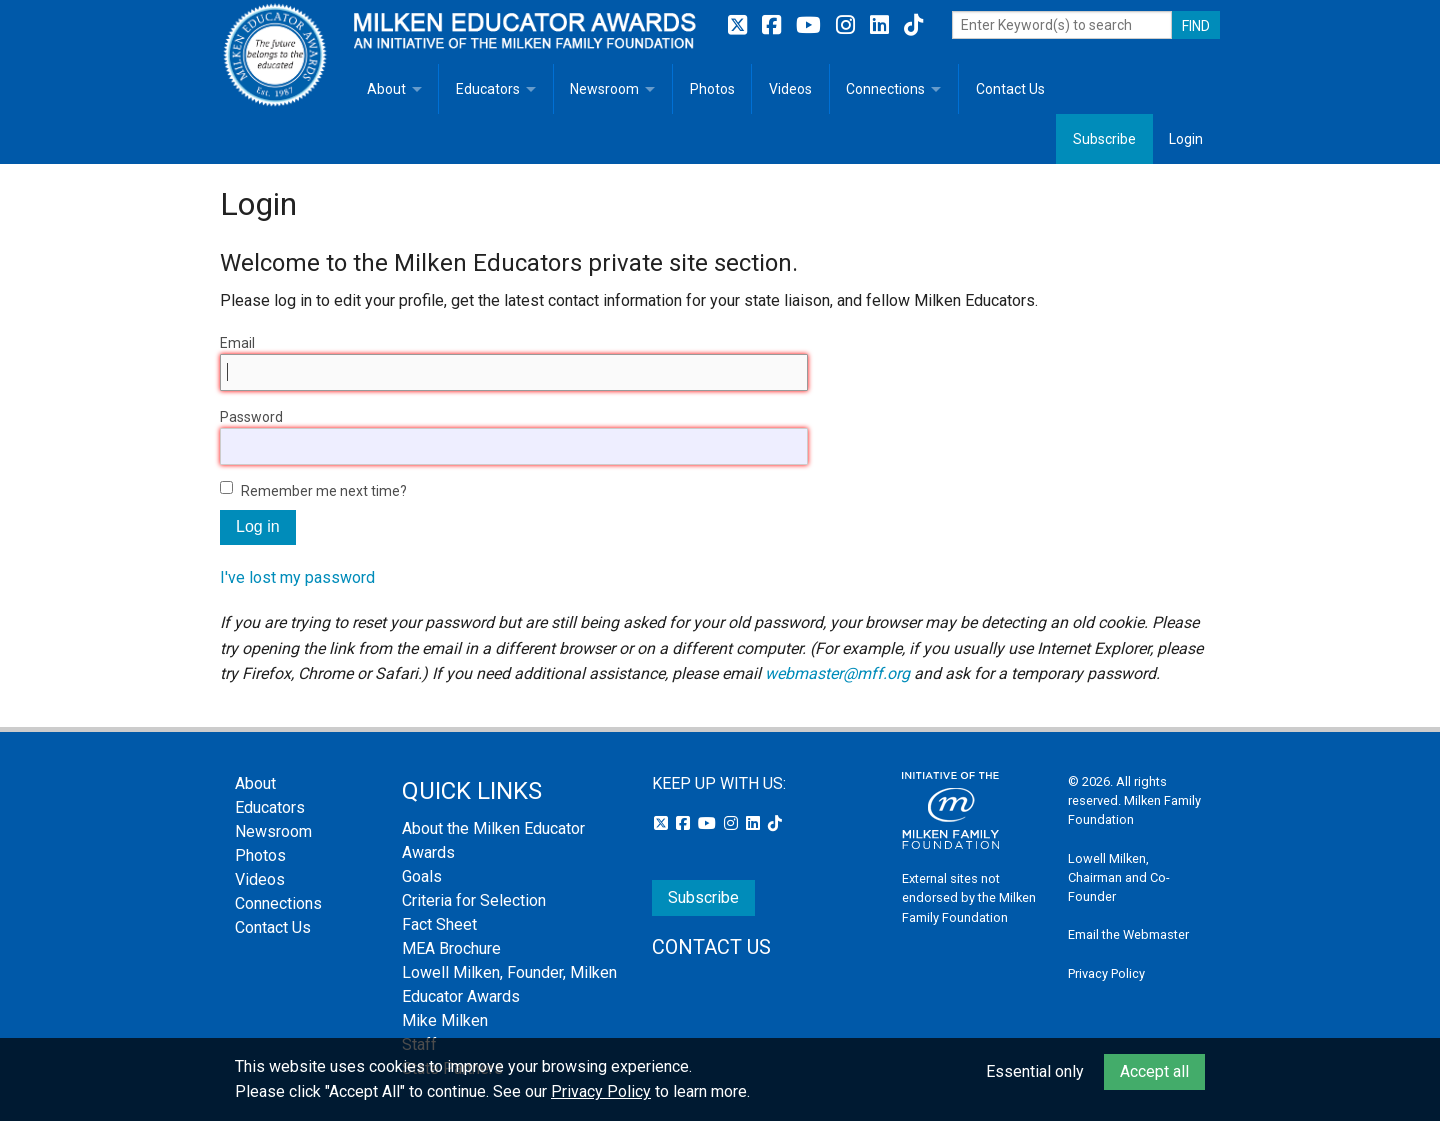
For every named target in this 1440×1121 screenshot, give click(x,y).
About (386, 89)
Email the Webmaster (1128, 934)
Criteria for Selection (474, 900)
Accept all (1154, 1071)
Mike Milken (445, 1020)
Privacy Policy (1106, 973)
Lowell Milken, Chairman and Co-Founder (1119, 877)
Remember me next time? (324, 491)
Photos (712, 89)
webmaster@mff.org (837, 673)
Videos (790, 89)
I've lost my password (297, 577)
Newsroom (604, 89)
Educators (488, 89)
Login (1186, 139)
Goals (422, 876)
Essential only (1035, 1071)
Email (237, 343)
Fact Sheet (439, 924)
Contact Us (1010, 89)
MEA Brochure (451, 948)
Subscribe (1104, 139)
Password (251, 417)
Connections (885, 89)
